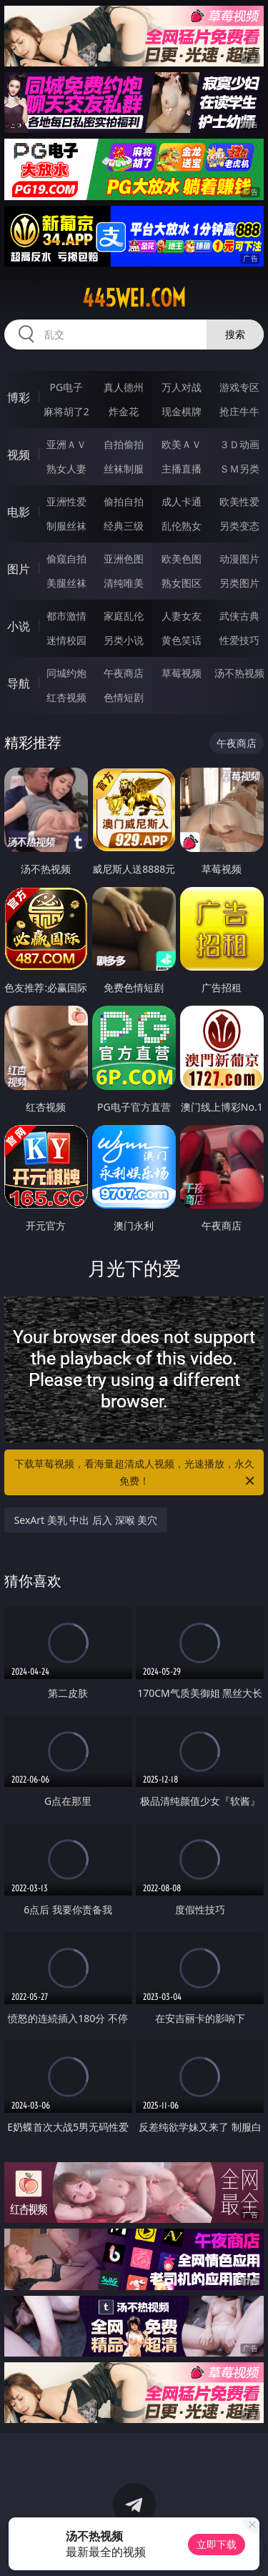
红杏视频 (66, 697)
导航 (18, 683)
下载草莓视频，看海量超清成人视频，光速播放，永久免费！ (135, 1473)
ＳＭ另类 (239, 468)
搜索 (235, 334)
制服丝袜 (66, 525)
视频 (18, 454)
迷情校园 (66, 640)
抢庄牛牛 (239, 411)
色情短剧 (124, 697)
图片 (18, 569)
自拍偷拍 (124, 444)
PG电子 (66, 387)
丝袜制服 (124, 468)
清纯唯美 (124, 583)
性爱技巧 (239, 640)
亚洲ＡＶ (66, 444)
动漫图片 (239, 558)
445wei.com (134, 298)
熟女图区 (182, 583)
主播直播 (182, 468)
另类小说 (124, 640)
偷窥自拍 (66, 558)
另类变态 (239, 525)
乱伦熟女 (182, 525)
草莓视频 (182, 673)
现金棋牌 (182, 411)
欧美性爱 (239, 501)
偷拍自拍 (124, 501)
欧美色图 (182, 558)
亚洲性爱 (66, 501)
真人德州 (124, 387)
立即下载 (217, 2544)
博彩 (18, 397)
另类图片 (239, 583)
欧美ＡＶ (182, 444)
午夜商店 (124, 673)
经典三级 (124, 525)
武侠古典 (239, 616)
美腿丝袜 (66, 583)
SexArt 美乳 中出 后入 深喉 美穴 (86, 1520)
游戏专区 (239, 387)
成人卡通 (182, 501)
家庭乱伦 (124, 616)
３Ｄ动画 (239, 444)
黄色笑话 (182, 640)
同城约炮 (66, 673)
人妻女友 (182, 616)
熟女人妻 (66, 468)
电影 (18, 512)
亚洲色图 (124, 558)
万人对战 (182, 387)
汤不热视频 (239, 673)
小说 (18, 626)
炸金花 (124, 411)
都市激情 (66, 616)
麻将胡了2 (66, 411)
